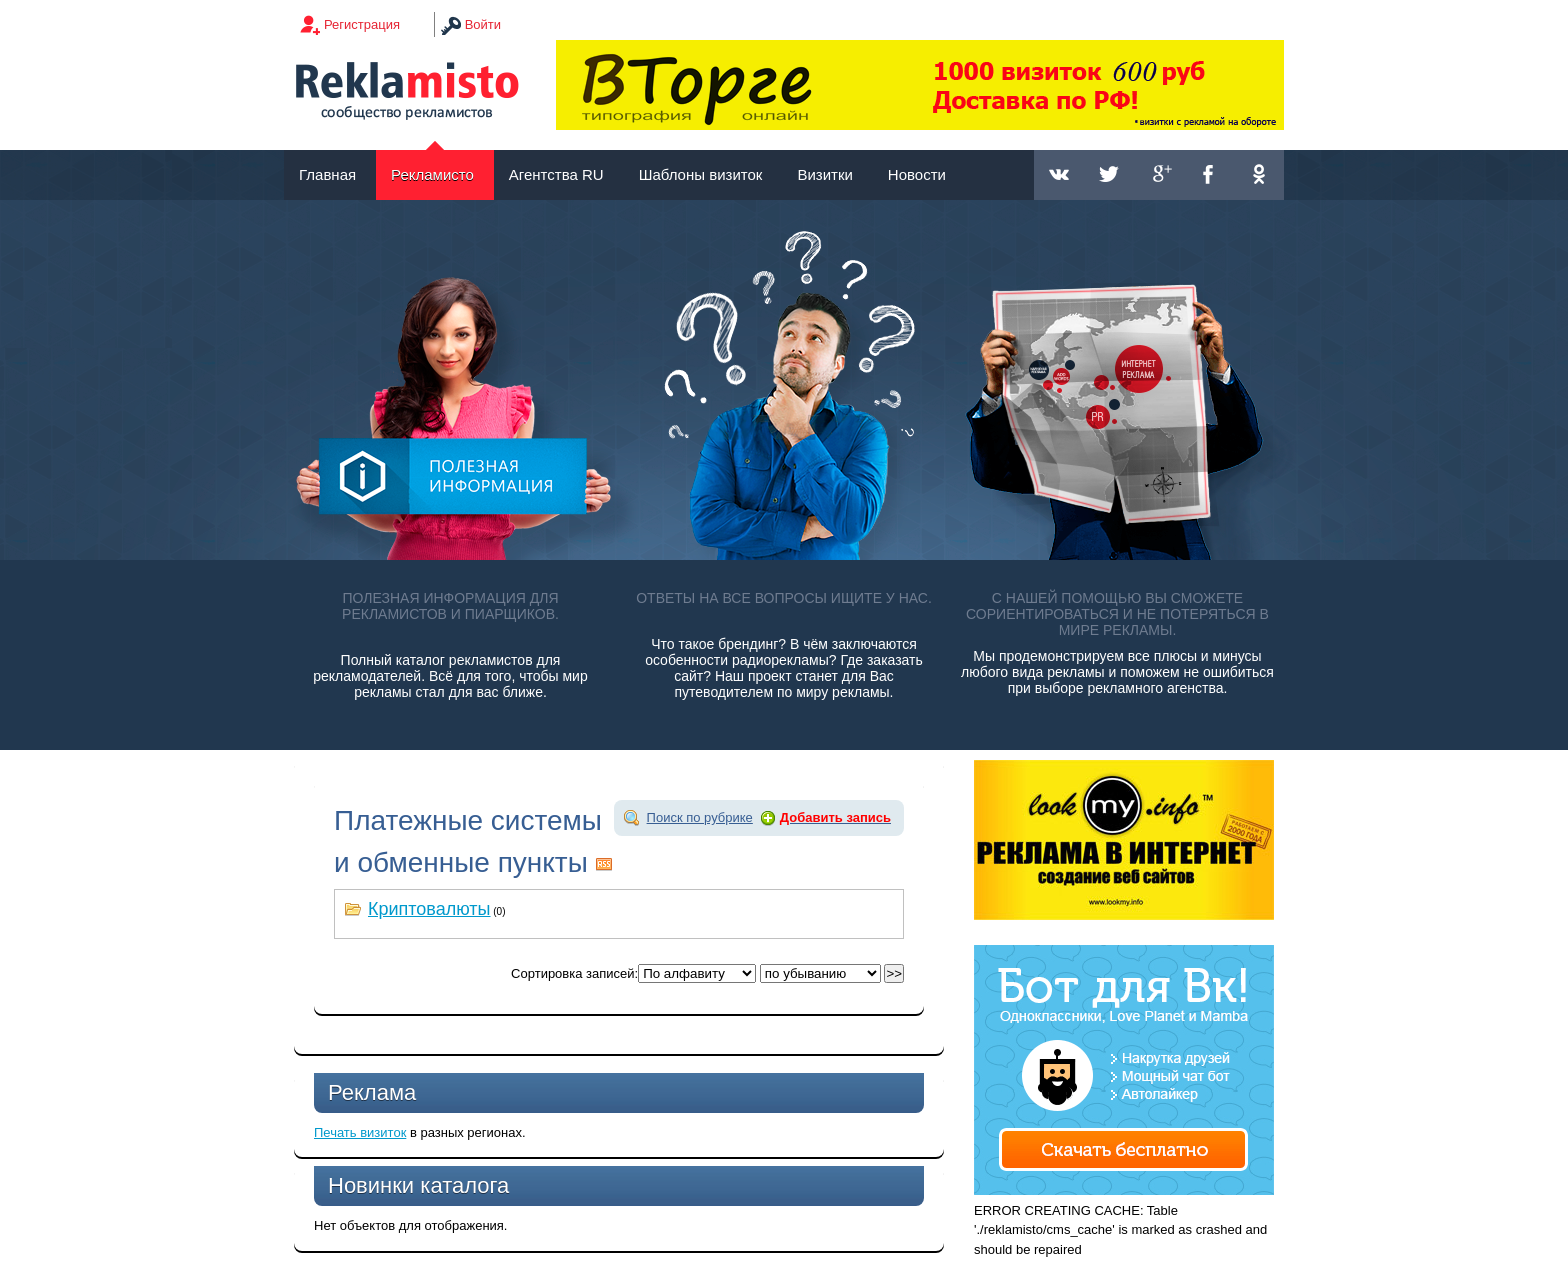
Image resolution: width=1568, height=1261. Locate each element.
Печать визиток (360, 1132)
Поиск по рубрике (700, 817)
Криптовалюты (429, 909)
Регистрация (362, 24)
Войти (483, 24)
